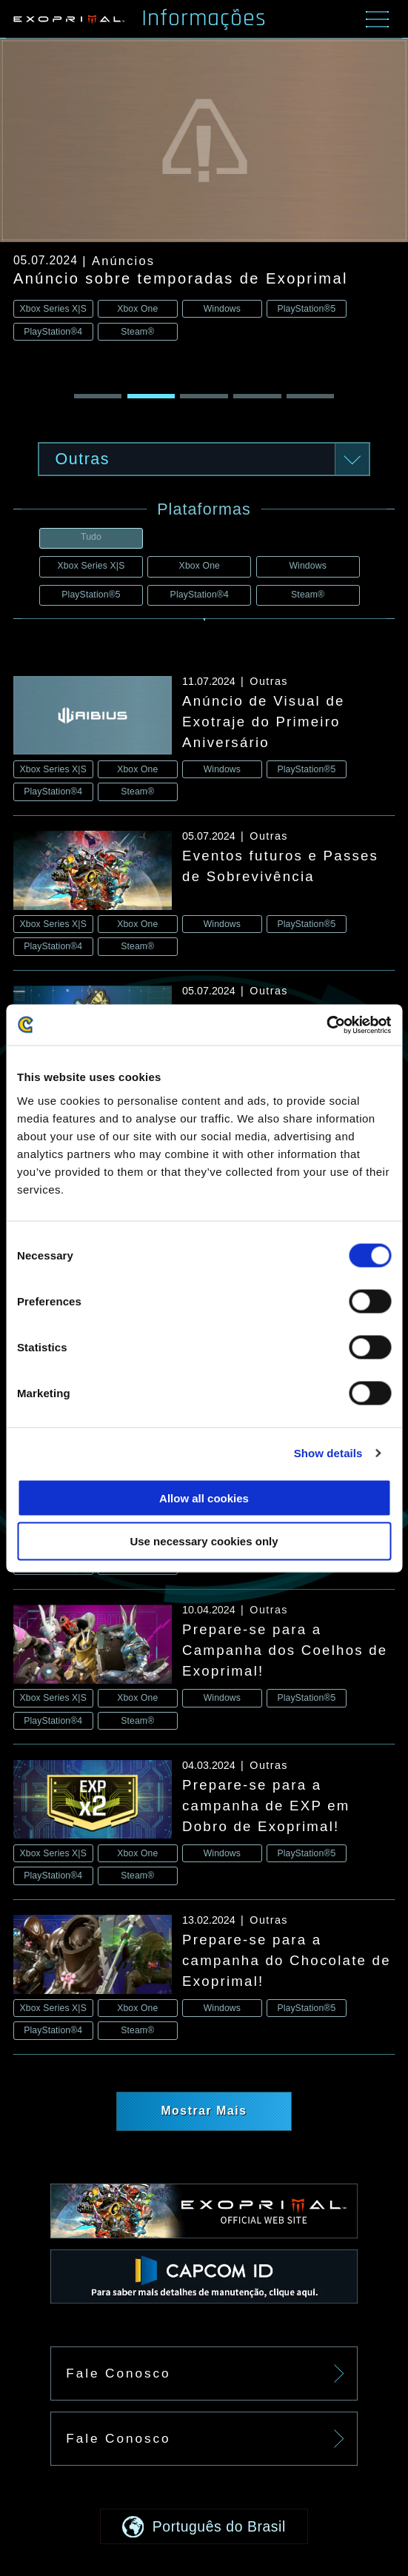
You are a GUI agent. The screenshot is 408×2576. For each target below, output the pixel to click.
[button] (98, 396)
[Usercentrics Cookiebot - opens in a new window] (326, 1024)
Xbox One (199, 566)
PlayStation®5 (90, 594)
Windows (308, 566)
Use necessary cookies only (204, 1541)
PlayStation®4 (199, 594)
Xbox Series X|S (91, 566)
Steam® (307, 594)
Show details (328, 1453)
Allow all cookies (204, 1497)
